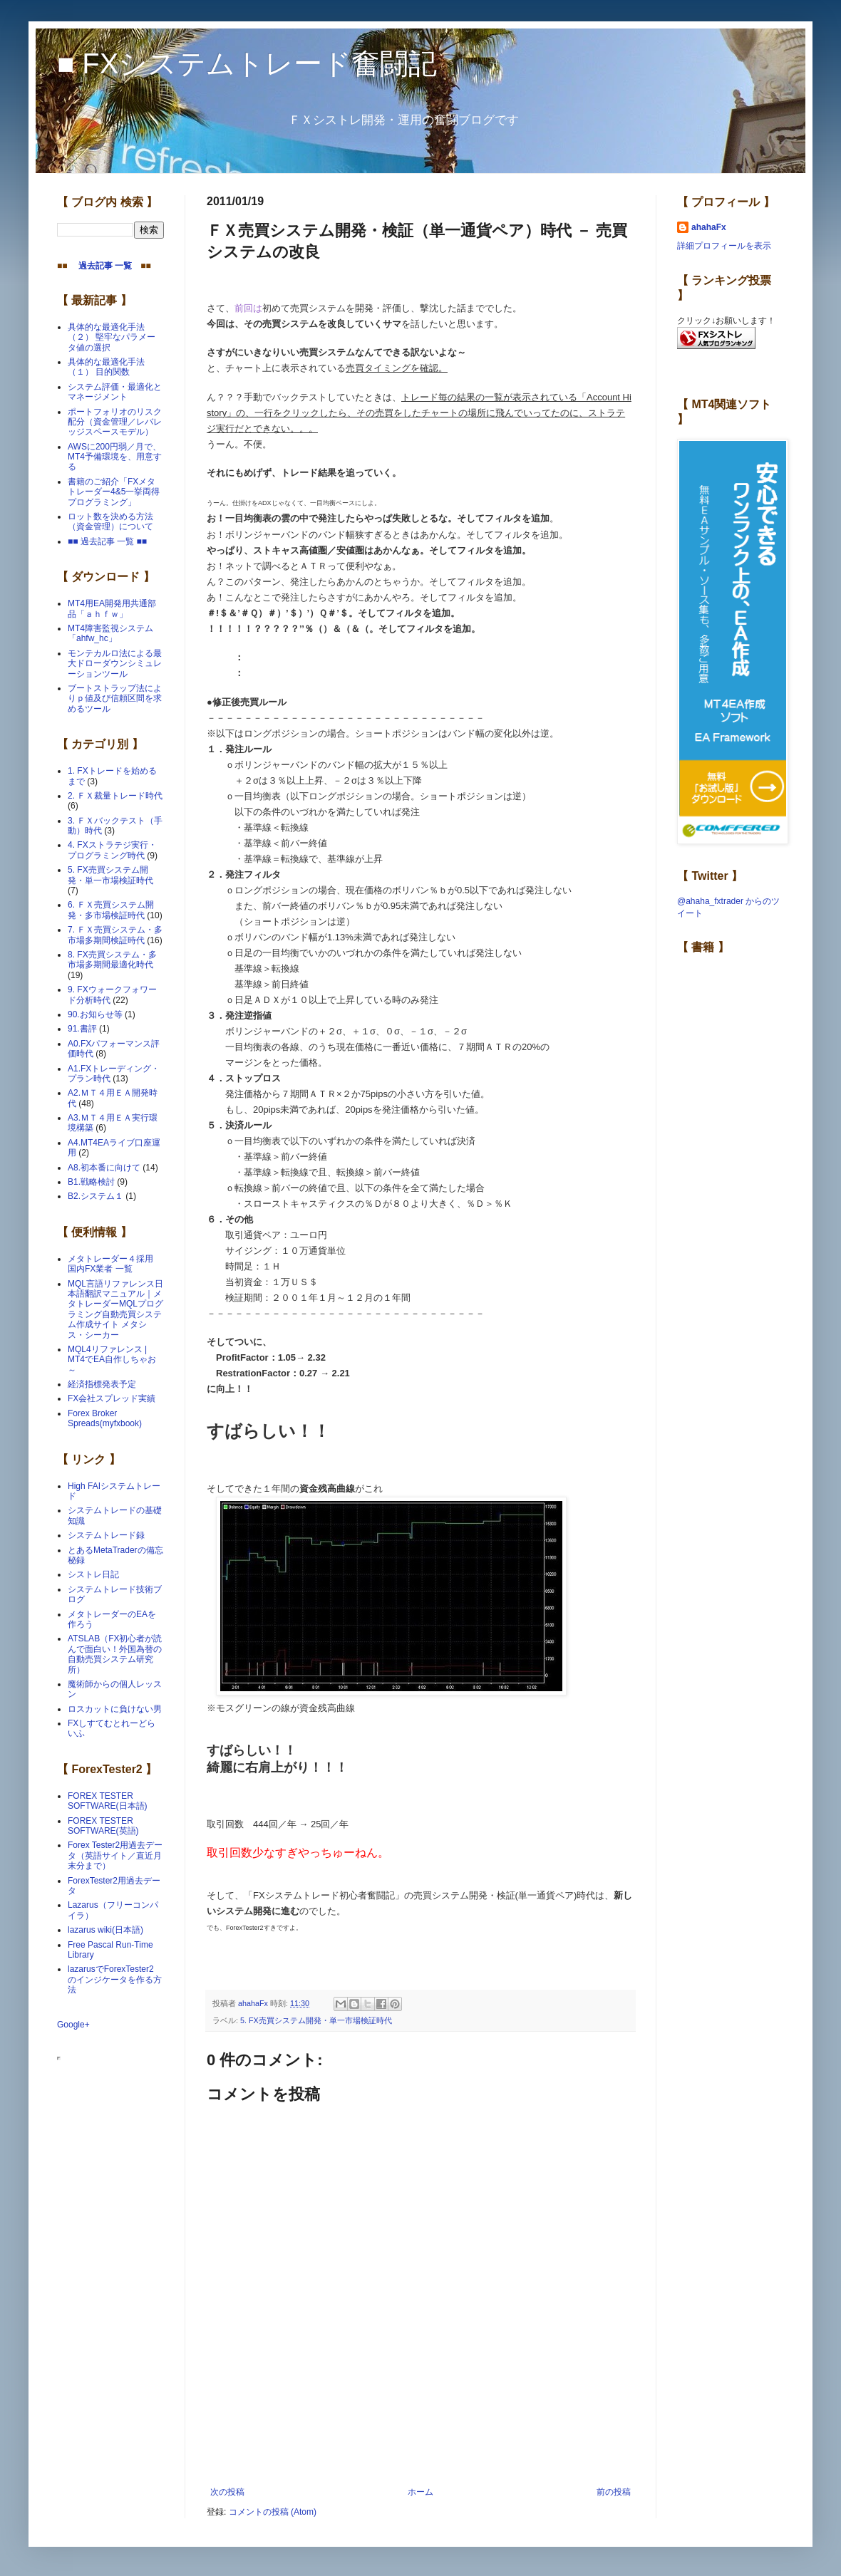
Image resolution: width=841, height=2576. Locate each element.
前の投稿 (614, 2492)
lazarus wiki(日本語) (105, 1930)
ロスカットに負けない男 (115, 1709)
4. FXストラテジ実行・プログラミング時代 (112, 850)
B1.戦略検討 (91, 1182)
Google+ (73, 2025)
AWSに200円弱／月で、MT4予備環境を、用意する (115, 457)
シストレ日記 (93, 1574)
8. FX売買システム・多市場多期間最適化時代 (112, 960)
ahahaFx (708, 227)
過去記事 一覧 (101, 266)
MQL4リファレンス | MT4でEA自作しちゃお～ (112, 1359)
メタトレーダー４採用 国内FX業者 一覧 (115, 1264)
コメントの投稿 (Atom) (272, 2512)
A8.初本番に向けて (104, 1168)
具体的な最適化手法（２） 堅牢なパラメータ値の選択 (111, 337)
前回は (248, 308)
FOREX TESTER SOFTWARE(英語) (103, 1826)
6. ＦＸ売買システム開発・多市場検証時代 (111, 910)
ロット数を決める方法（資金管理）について (110, 521)
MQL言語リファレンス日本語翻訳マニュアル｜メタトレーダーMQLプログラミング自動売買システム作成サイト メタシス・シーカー (115, 1309)
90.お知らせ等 (95, 1014)
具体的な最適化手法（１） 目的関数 (106, 367)
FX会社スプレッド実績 (111, 1398)
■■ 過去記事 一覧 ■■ (107, 541)
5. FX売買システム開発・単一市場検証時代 (316, 2020)
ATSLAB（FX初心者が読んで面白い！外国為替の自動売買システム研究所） (115, 1654)
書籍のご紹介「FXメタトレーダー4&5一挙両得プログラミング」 (114, 492)
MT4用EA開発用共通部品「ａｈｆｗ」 (112, 608)
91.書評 (82, 1029)
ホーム (420, 2492)
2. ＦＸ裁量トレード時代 (115, 796)
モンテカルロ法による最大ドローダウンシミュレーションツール (115, 663)
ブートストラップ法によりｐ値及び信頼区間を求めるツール (115, 698)
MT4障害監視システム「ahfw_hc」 (110, 633)
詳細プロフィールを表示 (724, 246)
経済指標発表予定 (102, 1384)
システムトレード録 (106, 1535)
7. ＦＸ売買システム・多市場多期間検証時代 (115, 935)
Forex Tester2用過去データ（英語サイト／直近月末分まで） (115, 1855)
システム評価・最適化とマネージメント (115, 392)
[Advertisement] (420, 2447)
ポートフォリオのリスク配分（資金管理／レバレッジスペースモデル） (115, 422)
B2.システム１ (95, 1196)
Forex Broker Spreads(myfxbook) (105, 1418)
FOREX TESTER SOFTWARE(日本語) (108, 1801)
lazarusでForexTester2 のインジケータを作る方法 (115, 1979)
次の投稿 (227, 2492)
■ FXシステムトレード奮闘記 (247, 63)
